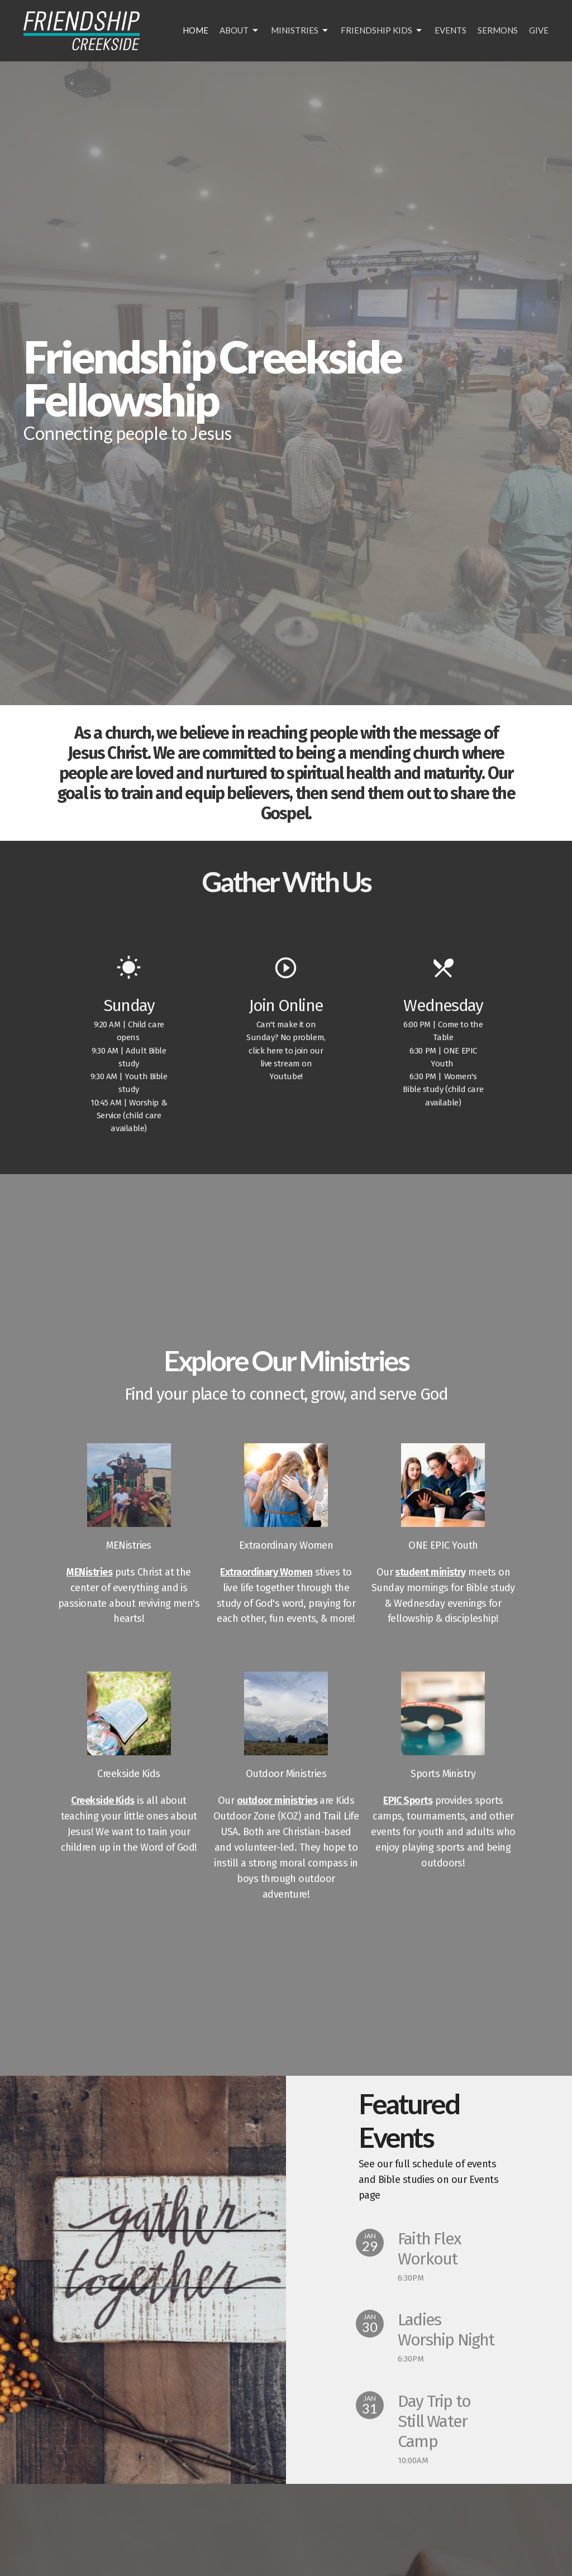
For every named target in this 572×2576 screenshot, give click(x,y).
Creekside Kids (102, 1800)
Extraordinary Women (266, 1572)
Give (539, 30)
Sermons (498, 30)
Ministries (300, 30)
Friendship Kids (382, 30)
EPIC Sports (407, 1800)
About (240, 30)
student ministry (430, 1572)
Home (195, 30)
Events (450, 30)
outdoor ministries (277, 1800)
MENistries (89, 1572)
